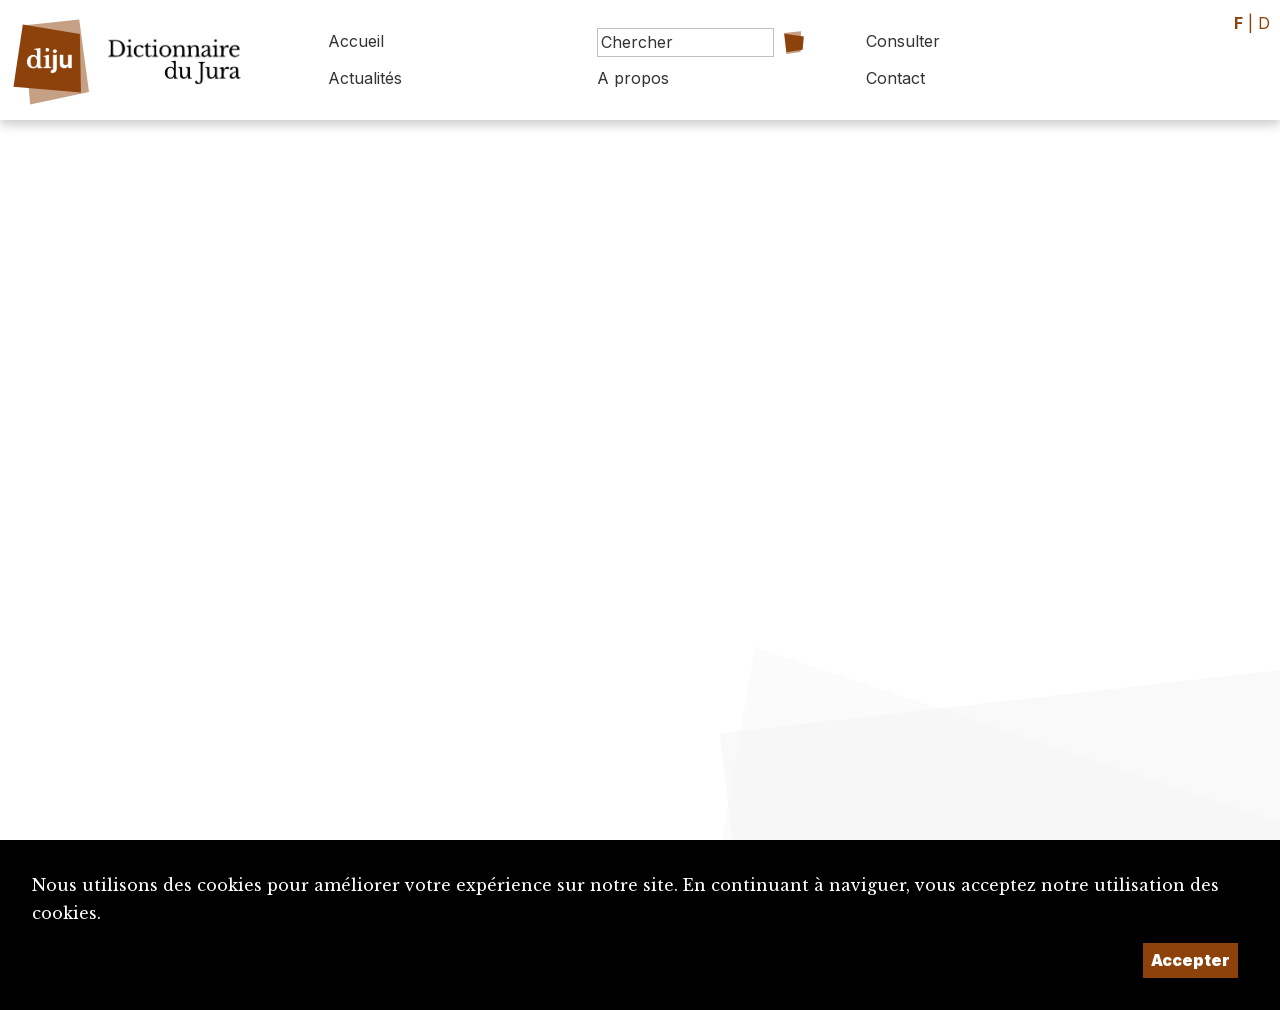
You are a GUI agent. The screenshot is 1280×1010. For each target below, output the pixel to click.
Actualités (365, 78)
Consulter (903, 41)
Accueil (356, 41)
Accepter (1190, 960)
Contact (895, 78)
